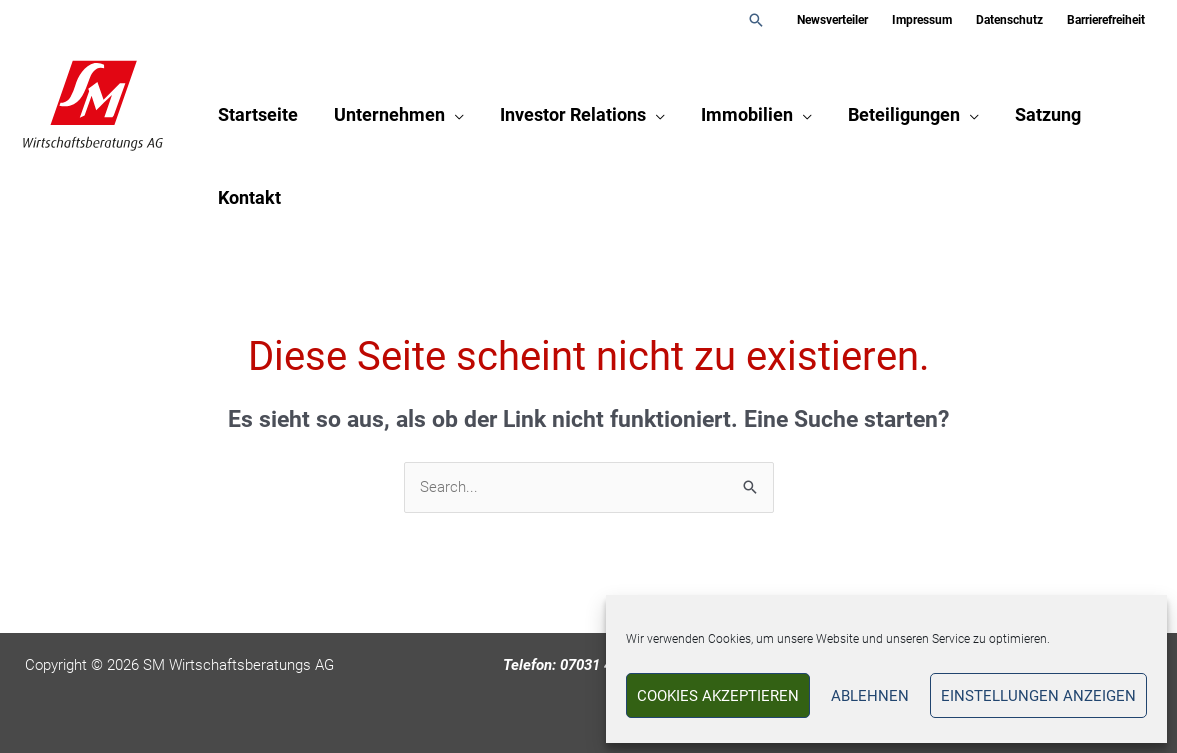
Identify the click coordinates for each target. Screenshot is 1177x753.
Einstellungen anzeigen (1038, 696)
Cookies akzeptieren (718, 696)
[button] (756, 20)
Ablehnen (870, 696)
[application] (454, 114)
